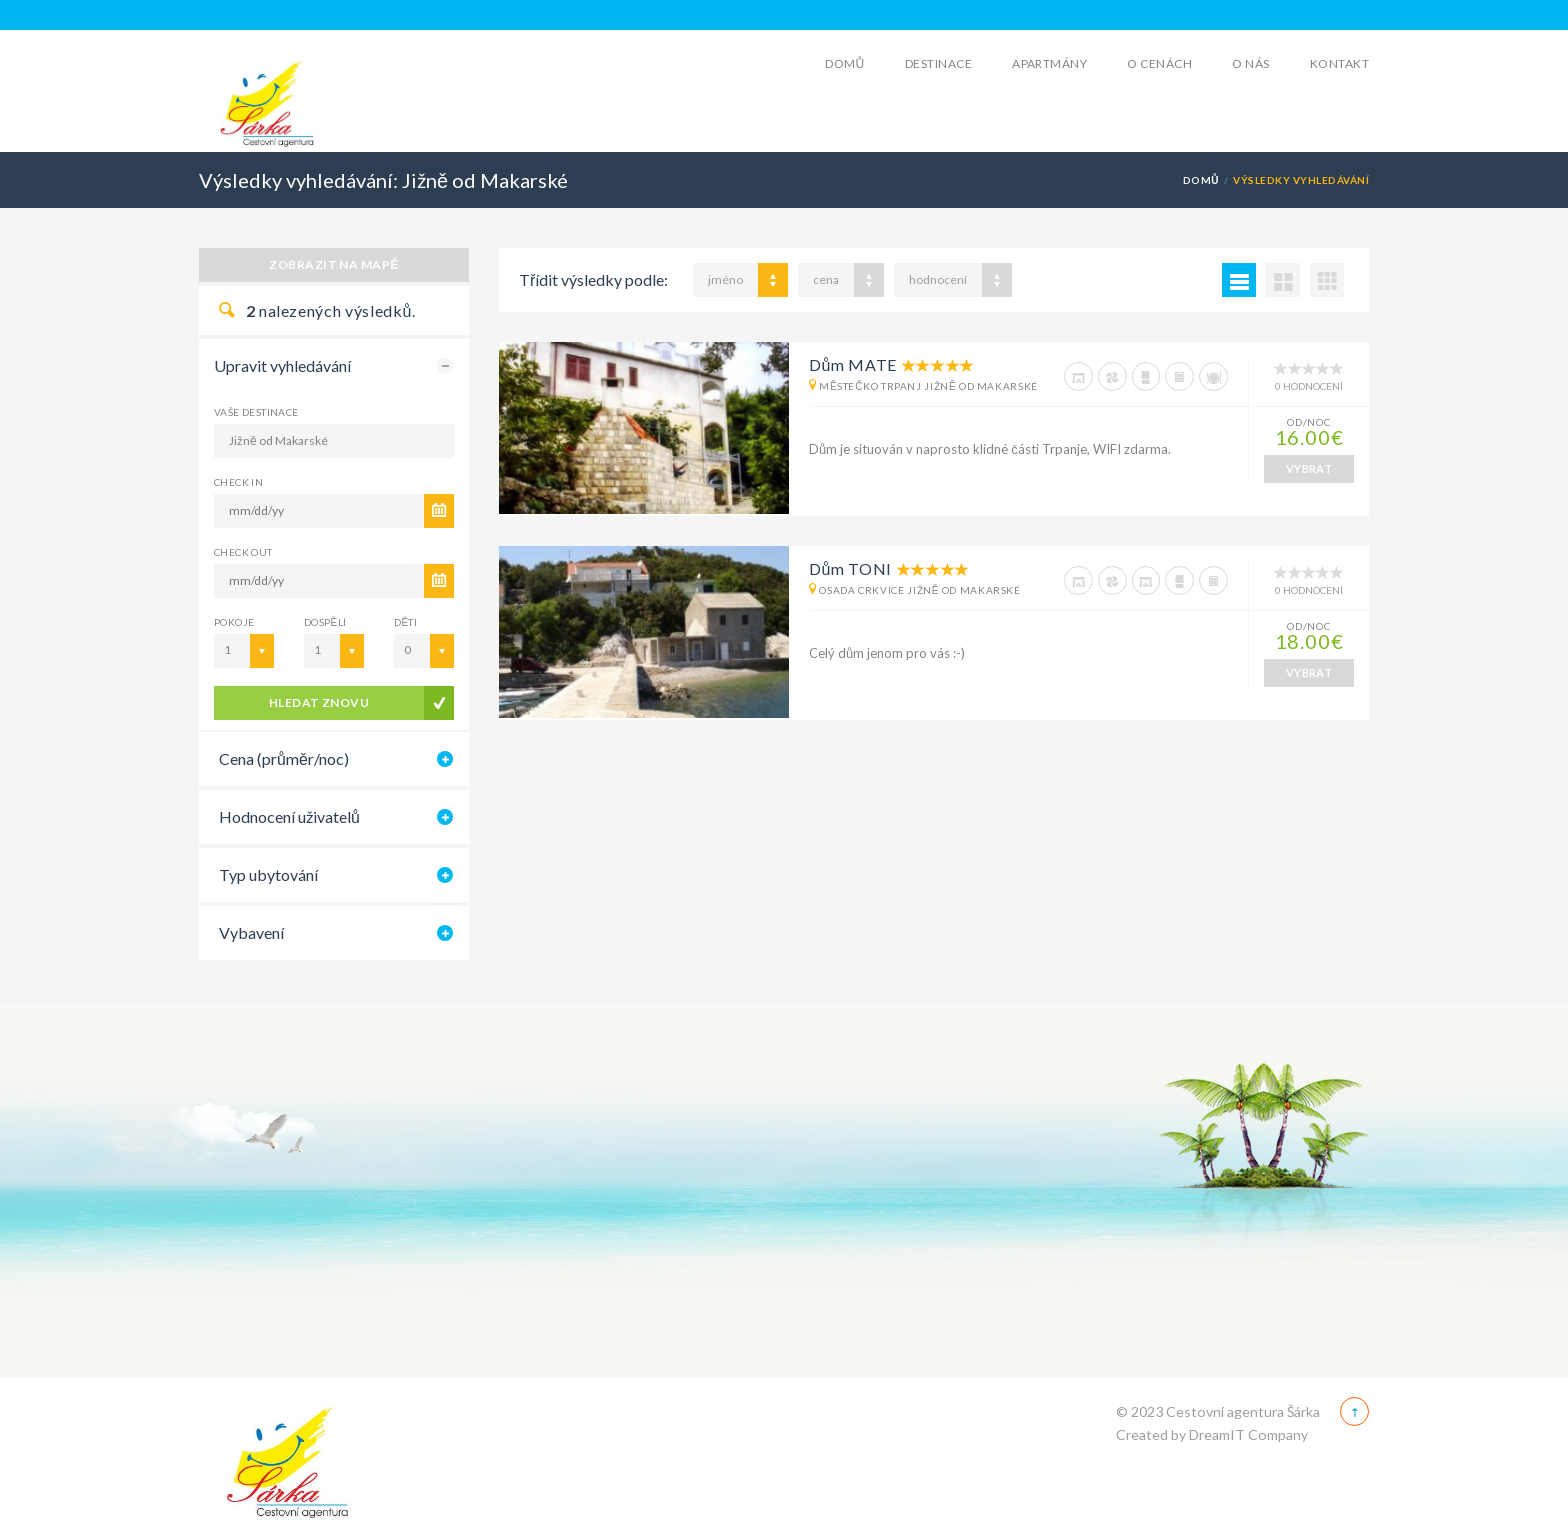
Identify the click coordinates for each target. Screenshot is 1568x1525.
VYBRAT (1309, 468)
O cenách (1159, 63)
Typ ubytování (268, 874)
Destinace (938, 63)
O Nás (1250, 63)
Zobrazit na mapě (334, 264)
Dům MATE (853, 364)
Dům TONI (850, 568)
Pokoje (234, 622)
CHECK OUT (243, 552)
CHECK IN (238, 482)
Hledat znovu (319, 702)
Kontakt (1339, 63)
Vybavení (251, 932)
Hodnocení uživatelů (289, 816)
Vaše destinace (256, 412)
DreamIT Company (1248, 1434)
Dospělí (325, 622)
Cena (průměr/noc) (284, 758)
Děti (405, 622)
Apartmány (1049, 63)
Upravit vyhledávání (282, 365)
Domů (845, 63)
